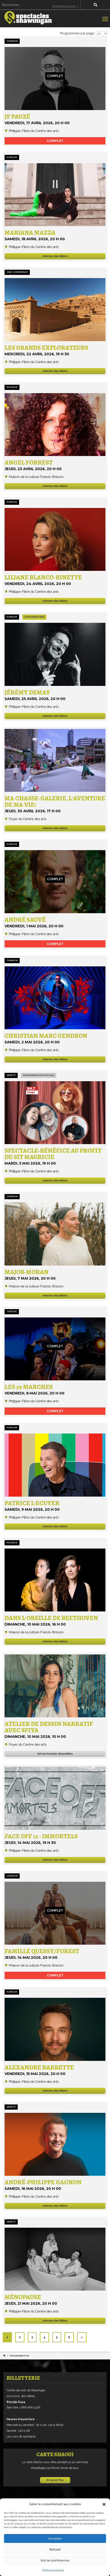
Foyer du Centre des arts (28, 819)
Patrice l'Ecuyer (32, 1503)
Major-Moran (27, 1271)
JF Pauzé (17, 116)
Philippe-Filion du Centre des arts (34, 131)
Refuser (55, 2549)
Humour (12, 157)
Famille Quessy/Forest (42, 1951)
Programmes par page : (77, 33)
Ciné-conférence (17, 272)
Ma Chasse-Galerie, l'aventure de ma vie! (55, 801)
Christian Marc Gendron (46, 1035)
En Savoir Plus (55, 2480)
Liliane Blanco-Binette (43, 577)
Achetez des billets (55, 256)
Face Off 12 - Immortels (41, 1836)
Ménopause (23, 2297)
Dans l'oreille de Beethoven (51, 1617)
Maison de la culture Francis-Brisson (36, 477)
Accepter (55, 2538)
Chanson (12, 41)
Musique (12, 387)
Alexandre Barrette (39, 2067)
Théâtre (12, 1311)
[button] (104, 2504)
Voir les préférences (55, 2560)
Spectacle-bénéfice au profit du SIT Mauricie (53, 1153)
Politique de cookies (53, 2570)
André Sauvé (25, 919)
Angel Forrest (29, 462)
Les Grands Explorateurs (46, 347)
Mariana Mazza (30, 232)
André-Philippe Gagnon (43, 2182)
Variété (11, 1075)
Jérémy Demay (27, 692)
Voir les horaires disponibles (55, 1753)
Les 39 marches (29, 1386)
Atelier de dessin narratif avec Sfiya (49, 1726)
